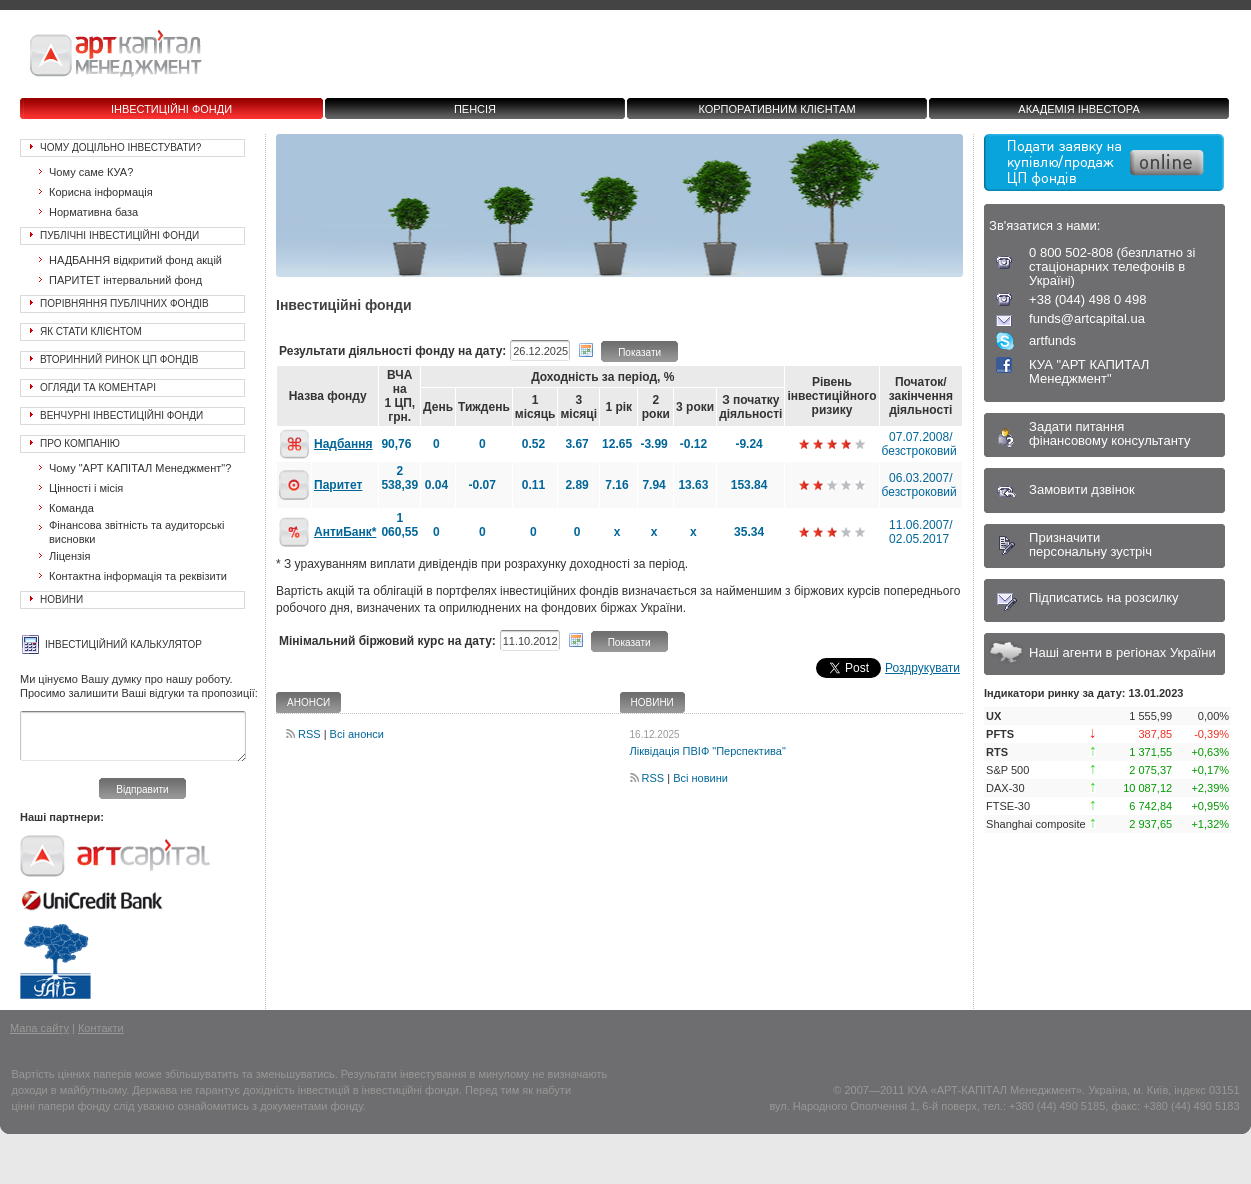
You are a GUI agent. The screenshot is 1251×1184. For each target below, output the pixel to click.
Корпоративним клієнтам (776, 109)
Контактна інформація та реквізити (138, 576)
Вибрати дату (586, 350)
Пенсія (475, 109)
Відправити (142, 789)
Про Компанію (80, 443)
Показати (639, 352)
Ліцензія (69, 556)
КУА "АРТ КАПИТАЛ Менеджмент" (1089, 371)
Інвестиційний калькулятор (123, 644)
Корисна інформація (101, 192)
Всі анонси (357, 734)
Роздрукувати (922, 668)
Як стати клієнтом (91, 331)
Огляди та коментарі (98, 387)
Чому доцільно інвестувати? (120, 147)
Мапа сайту (39, 1028)
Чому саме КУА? (91, 172)
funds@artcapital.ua (1087, 318)
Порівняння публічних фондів (124, 303)
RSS (309, 734)
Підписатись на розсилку (1104, 597)
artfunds (1052, 340)
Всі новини (700, 778)
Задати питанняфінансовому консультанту (1109, 433)
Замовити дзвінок (1082, 489)
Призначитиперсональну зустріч (1090, 544)
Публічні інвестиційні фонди (119, 235)
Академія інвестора (1078, 109)
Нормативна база (93, 212)
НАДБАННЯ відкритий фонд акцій (135, 260)
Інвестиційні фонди (171, 109)
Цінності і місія (86, 488)
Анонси (308, 702)
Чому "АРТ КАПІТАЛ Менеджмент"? (140, 468)
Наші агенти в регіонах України (1122, 652)
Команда (71, 508)
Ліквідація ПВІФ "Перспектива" (708, 751)
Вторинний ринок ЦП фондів (119, 359)
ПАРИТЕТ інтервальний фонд (125, 280)
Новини (61, 599)
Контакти (101, 1028)
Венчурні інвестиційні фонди (121, 415)
